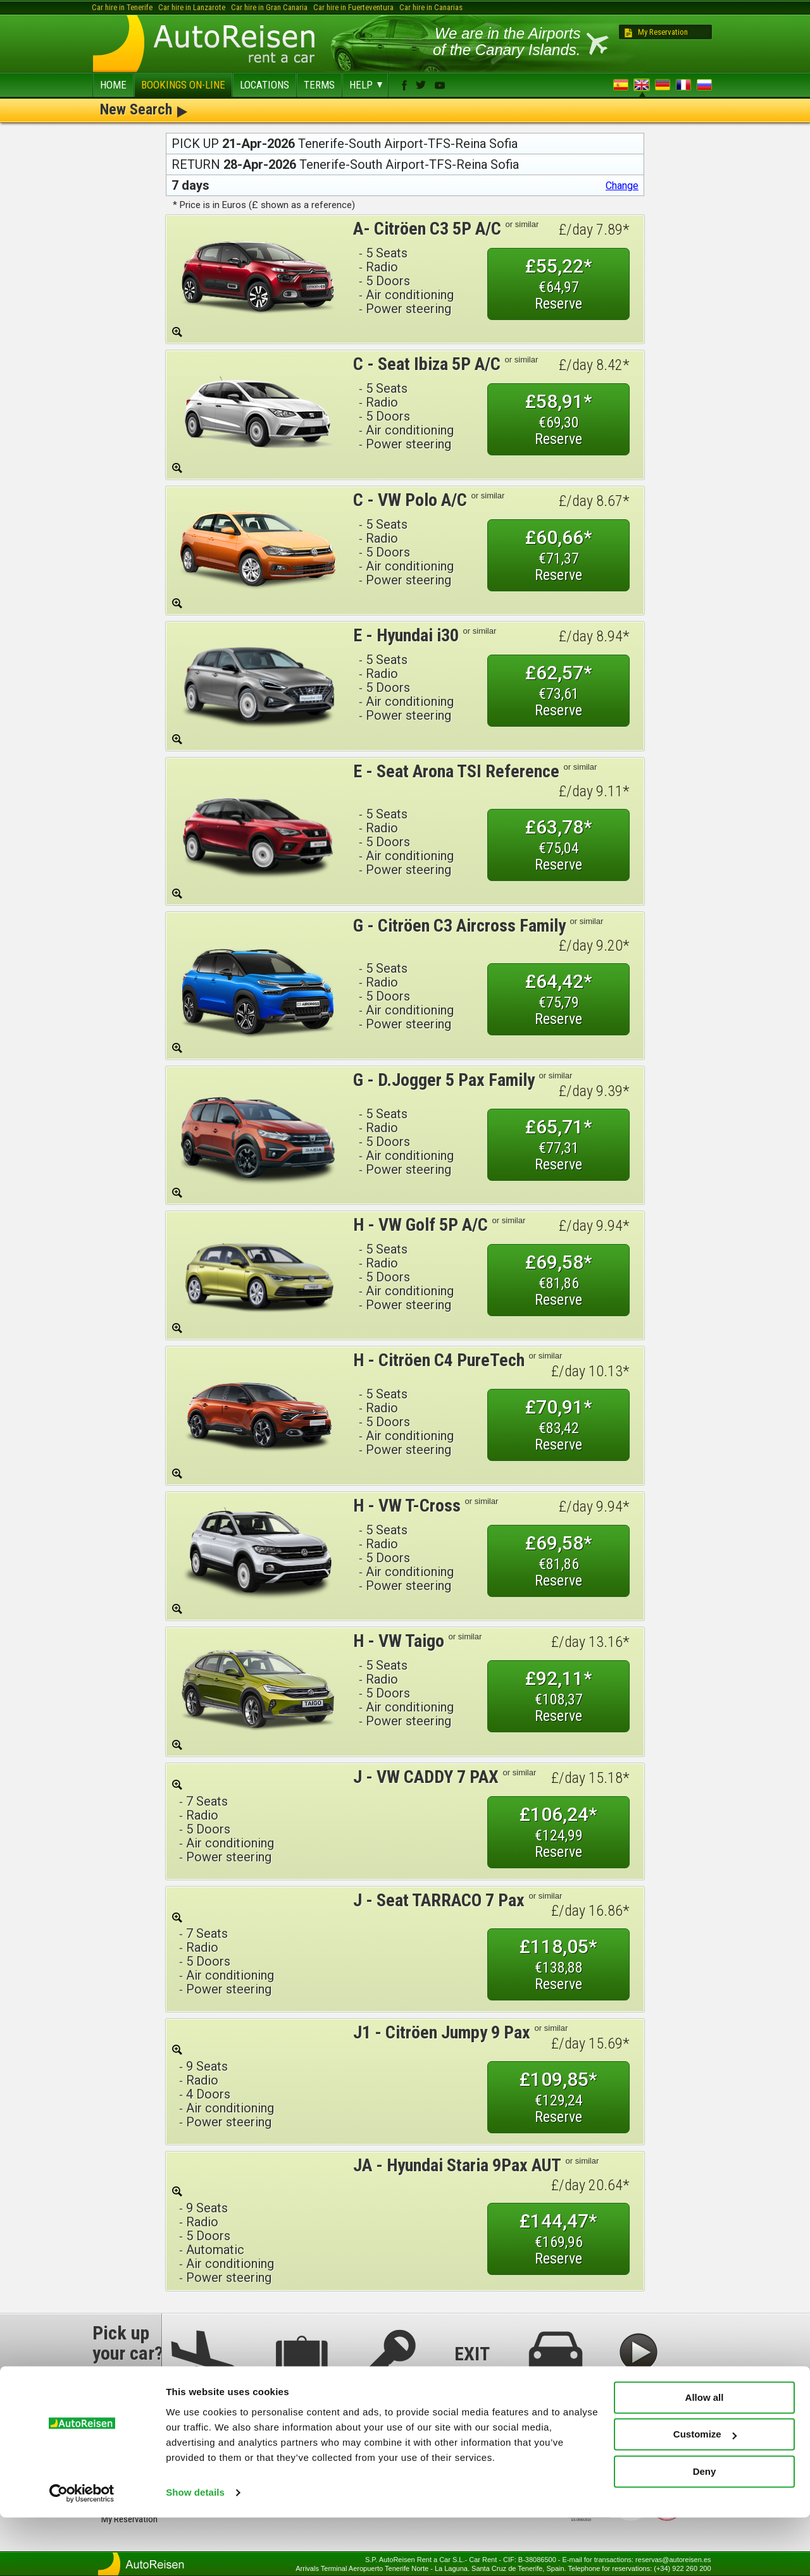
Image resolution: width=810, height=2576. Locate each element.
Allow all (704, 2456)
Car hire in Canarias (431, 7)
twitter (421, 84)
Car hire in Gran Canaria (269, 7)
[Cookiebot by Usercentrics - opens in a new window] (82, 2551)
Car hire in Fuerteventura (353, 7)
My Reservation (663, 32)
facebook (404, 85)
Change (622, 186)
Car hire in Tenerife (122, 7)
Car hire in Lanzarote (191, 7)
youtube (440, 85)
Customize (705, 2492)
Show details (195, 2551)
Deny (704, 2530)
